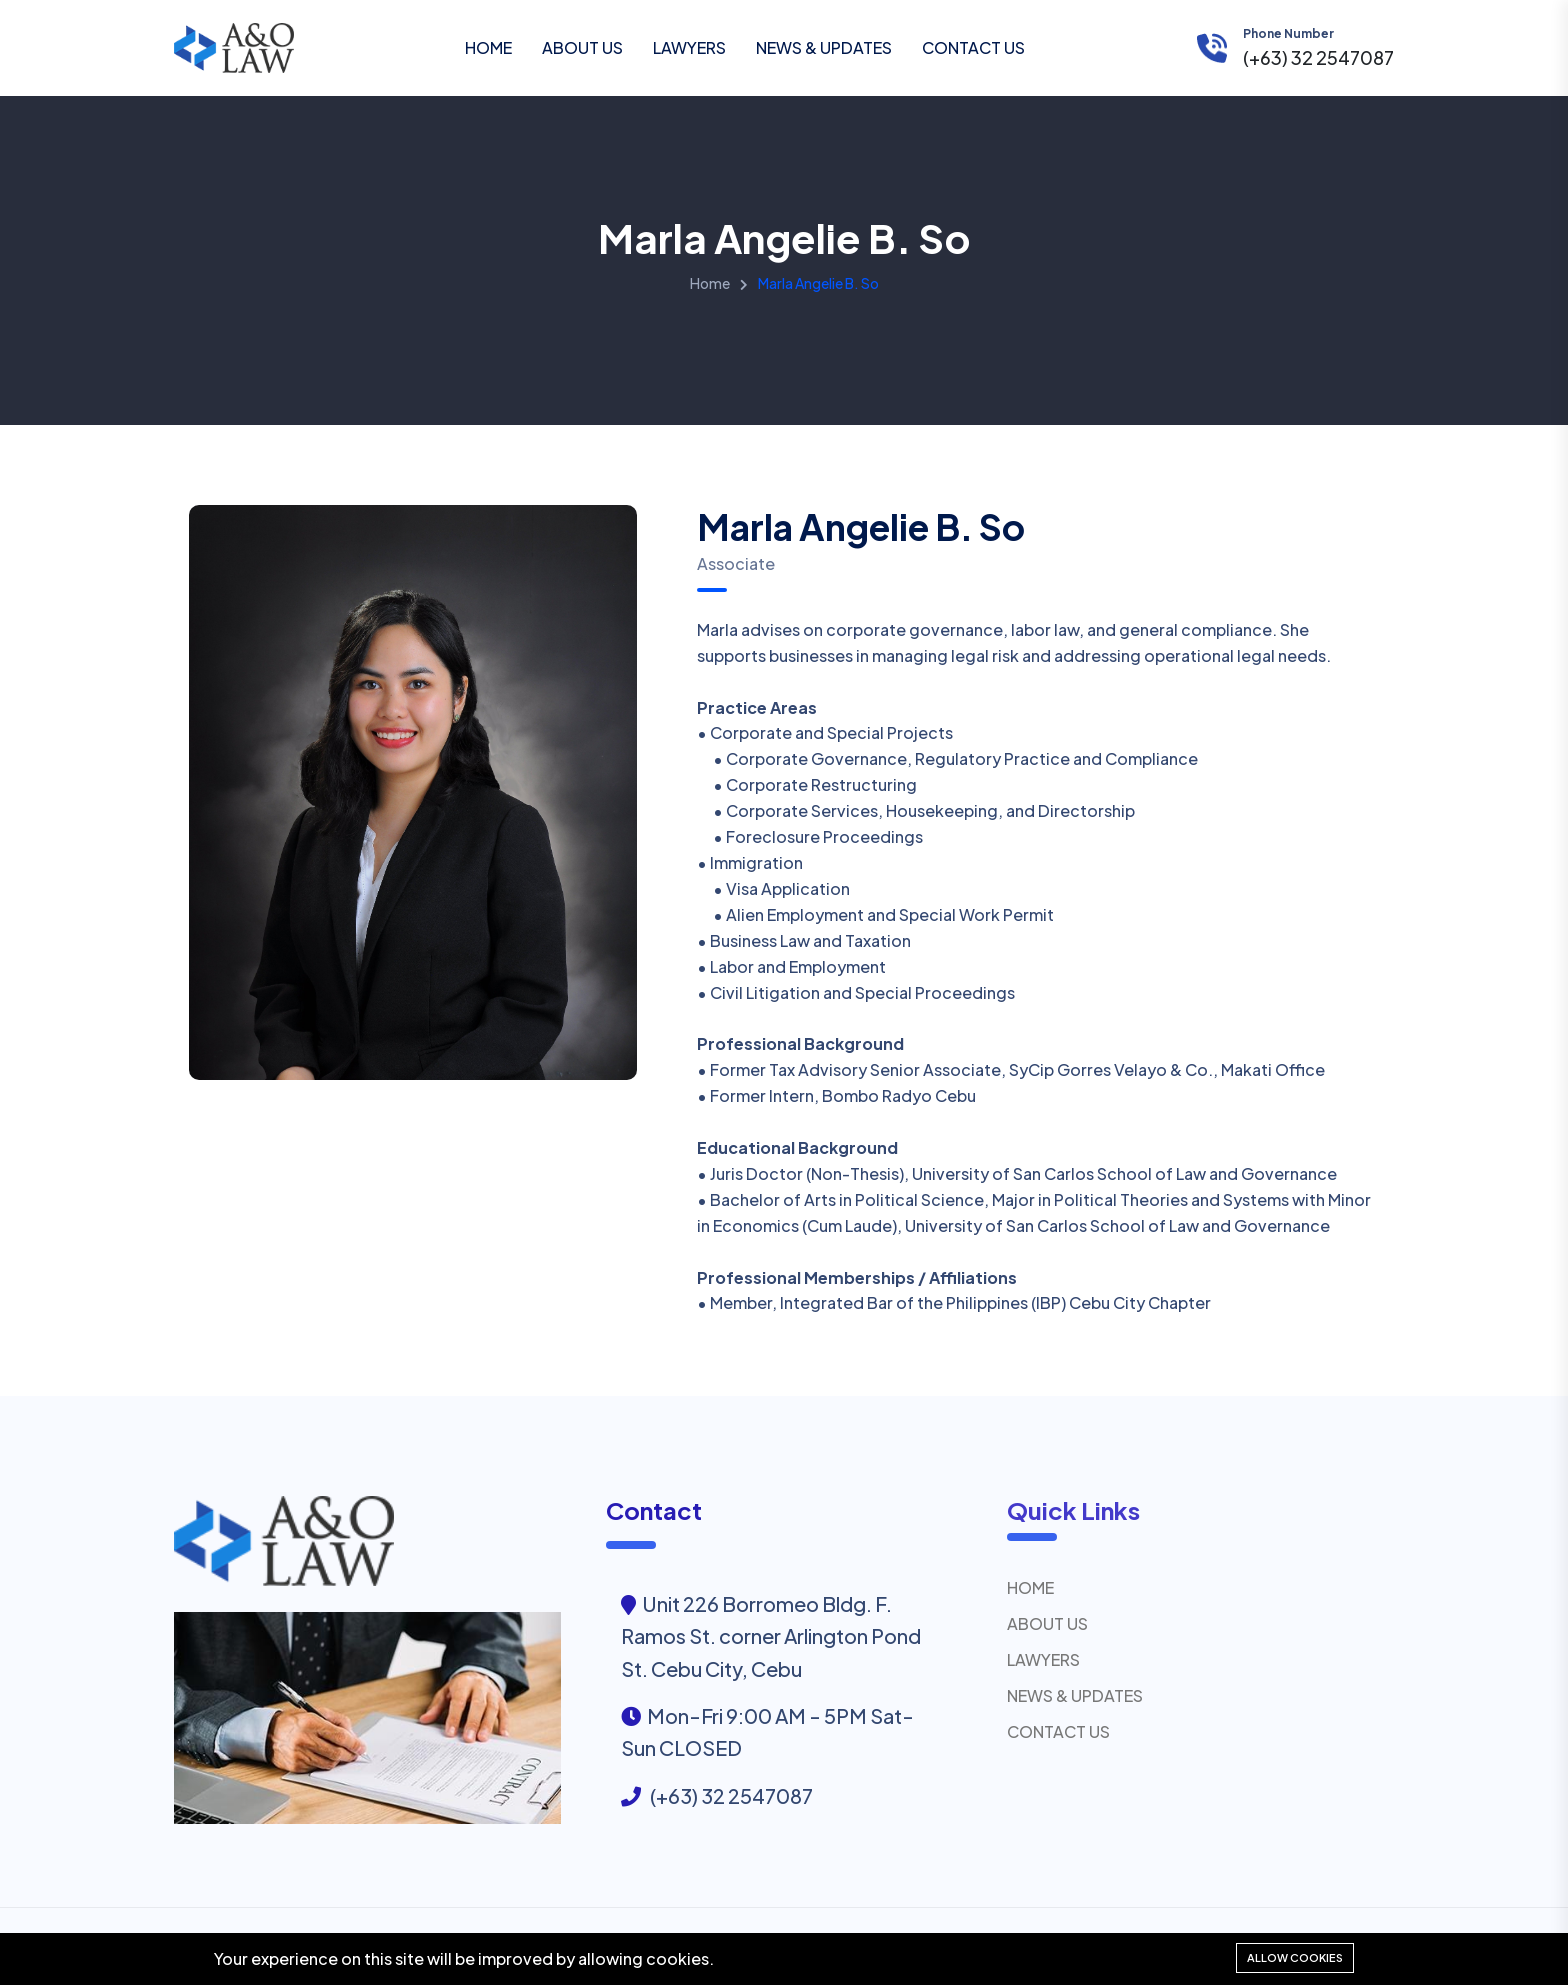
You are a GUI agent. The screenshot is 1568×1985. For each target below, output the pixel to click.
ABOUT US (582, 47)
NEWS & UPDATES (824, 47)
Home (710, 283)
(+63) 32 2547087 (1318, 57)
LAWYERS (689, 47)
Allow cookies (1295, 1957)
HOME (488, 47)
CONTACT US (973, 47)
